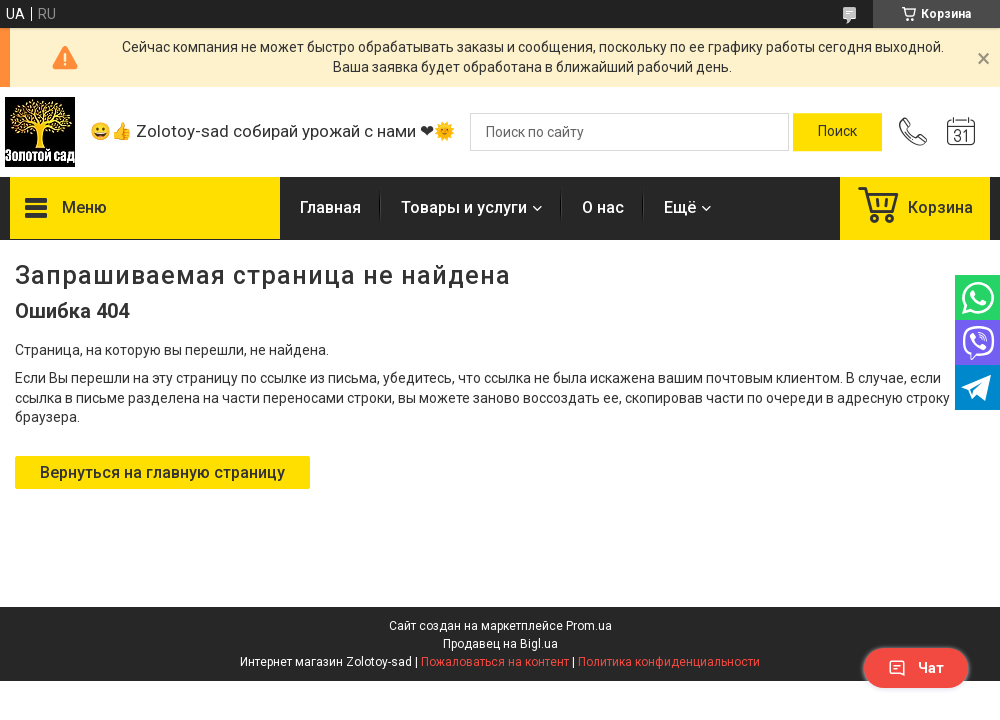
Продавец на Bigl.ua (500, 644)
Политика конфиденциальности (669, 662)
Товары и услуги (464, 207)
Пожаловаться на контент (495, 662)
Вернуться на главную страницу (162, 472)
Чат (916, 668)
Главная (330, 207)
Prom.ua (589, 626)
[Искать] (837, 132)
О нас (603, 207)
